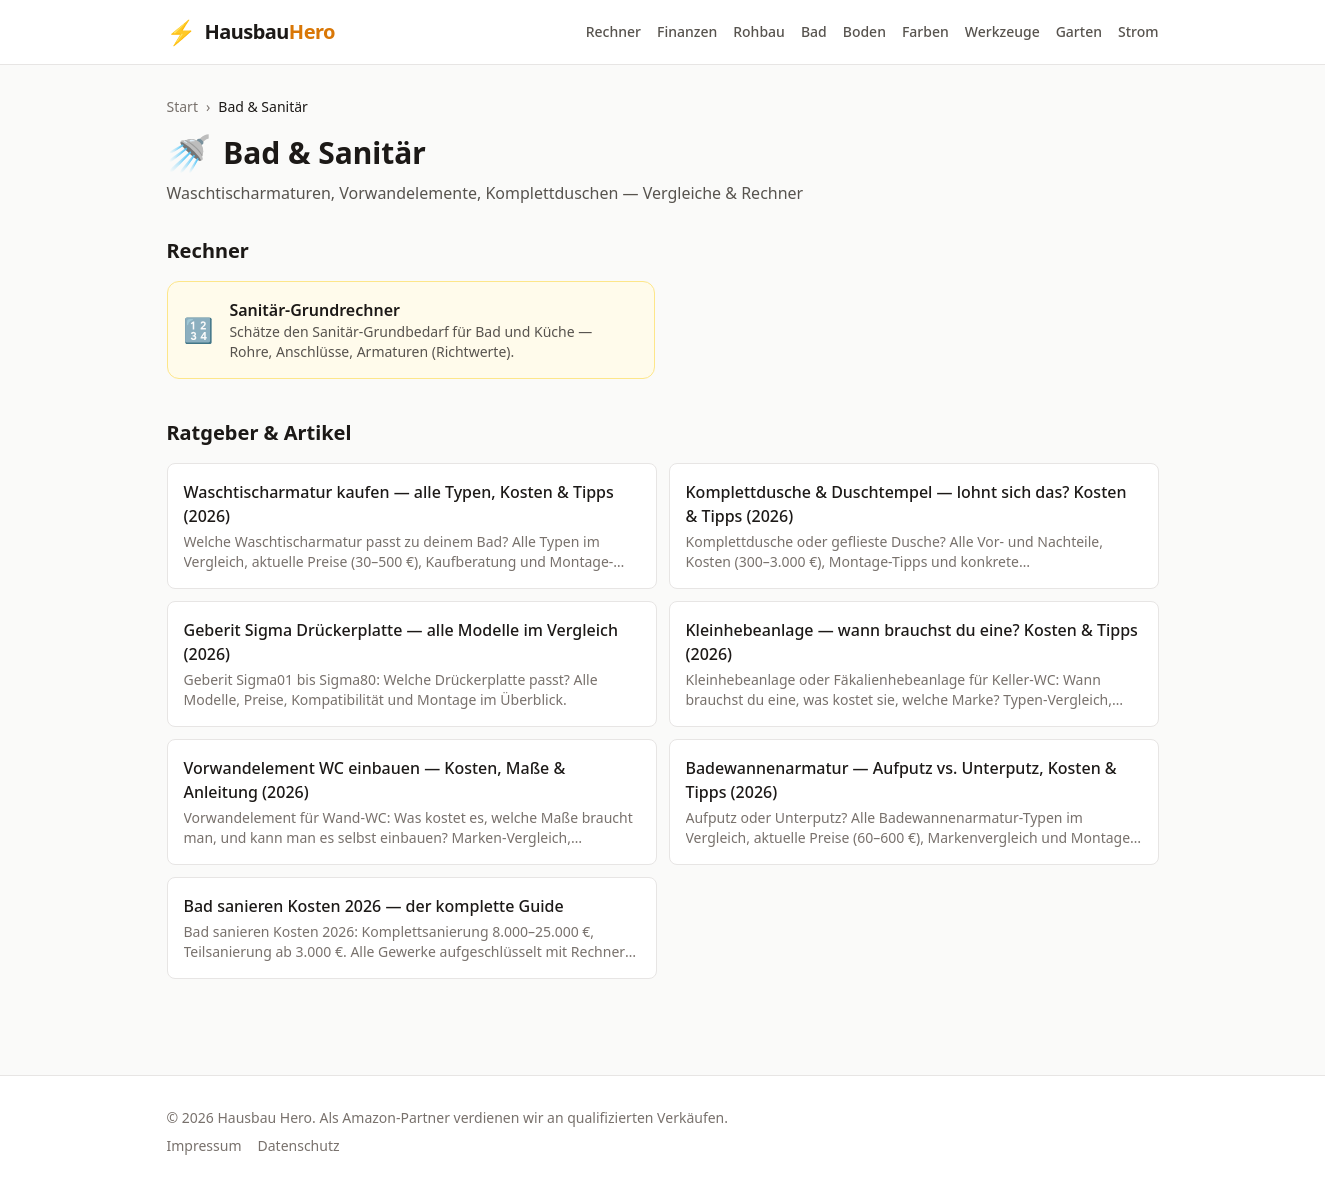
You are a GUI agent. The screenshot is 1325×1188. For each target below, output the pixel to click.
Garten (1079, 31)
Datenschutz (299, 1145)
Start (182, 106)
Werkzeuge (1002, 31)
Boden (864, 31)
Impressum (204, 1145)
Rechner (613, 31)
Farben (925, 31)
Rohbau (759, 31)
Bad (814, 31)
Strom (1138, 31)
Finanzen (687, 31)
